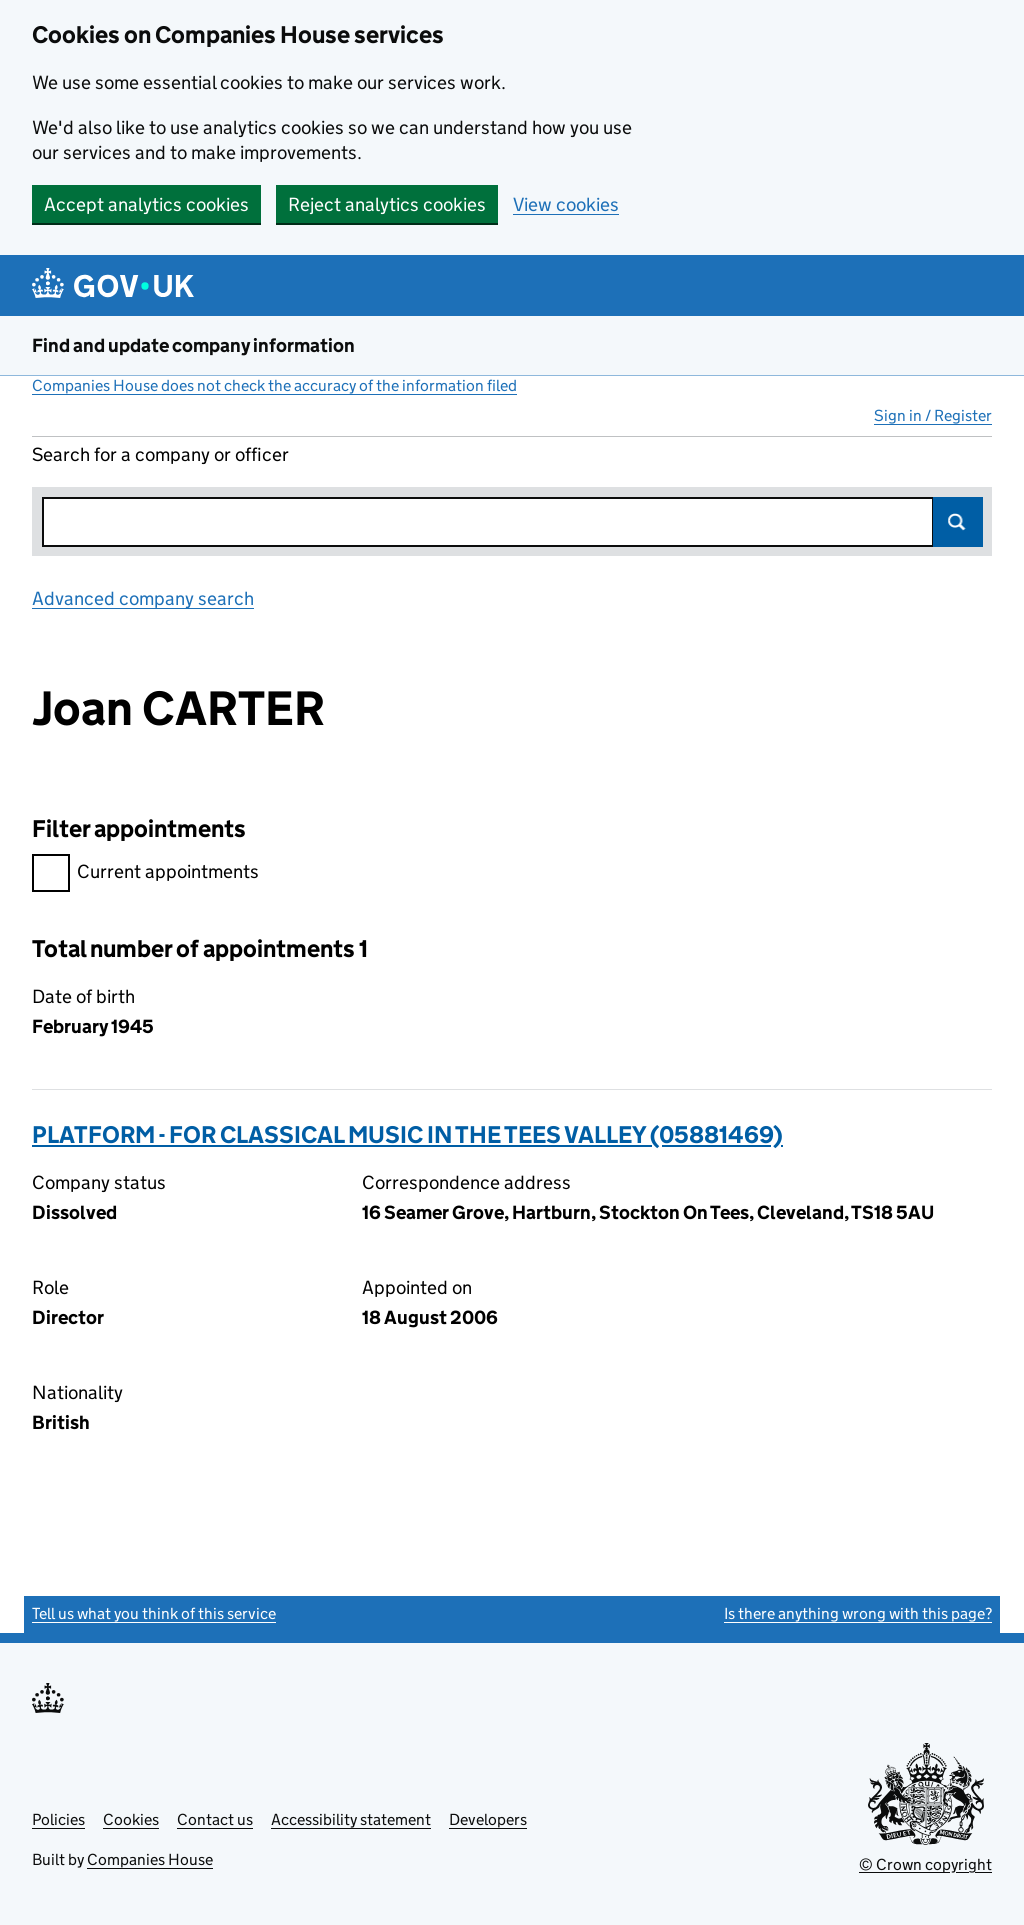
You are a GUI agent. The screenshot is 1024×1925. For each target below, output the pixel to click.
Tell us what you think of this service (154, 1613)
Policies (58, 1819)
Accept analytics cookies (146, 204)
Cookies (131, 1819)
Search (958, 522)
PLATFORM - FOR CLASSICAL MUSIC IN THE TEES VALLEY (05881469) (407, 1134)
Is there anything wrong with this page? (858, 1613)
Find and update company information (193, 345)
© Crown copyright (925, 1864)
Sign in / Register (933, 415)
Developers (488, 1819)
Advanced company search (143, 598)
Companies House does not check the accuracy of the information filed (274, 385)
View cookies (566, 204)
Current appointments (145, 874)
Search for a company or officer (160, 454)
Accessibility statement (351, 1819)
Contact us (215, 1819)
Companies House (150, 1859)
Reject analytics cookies (387, 204)
